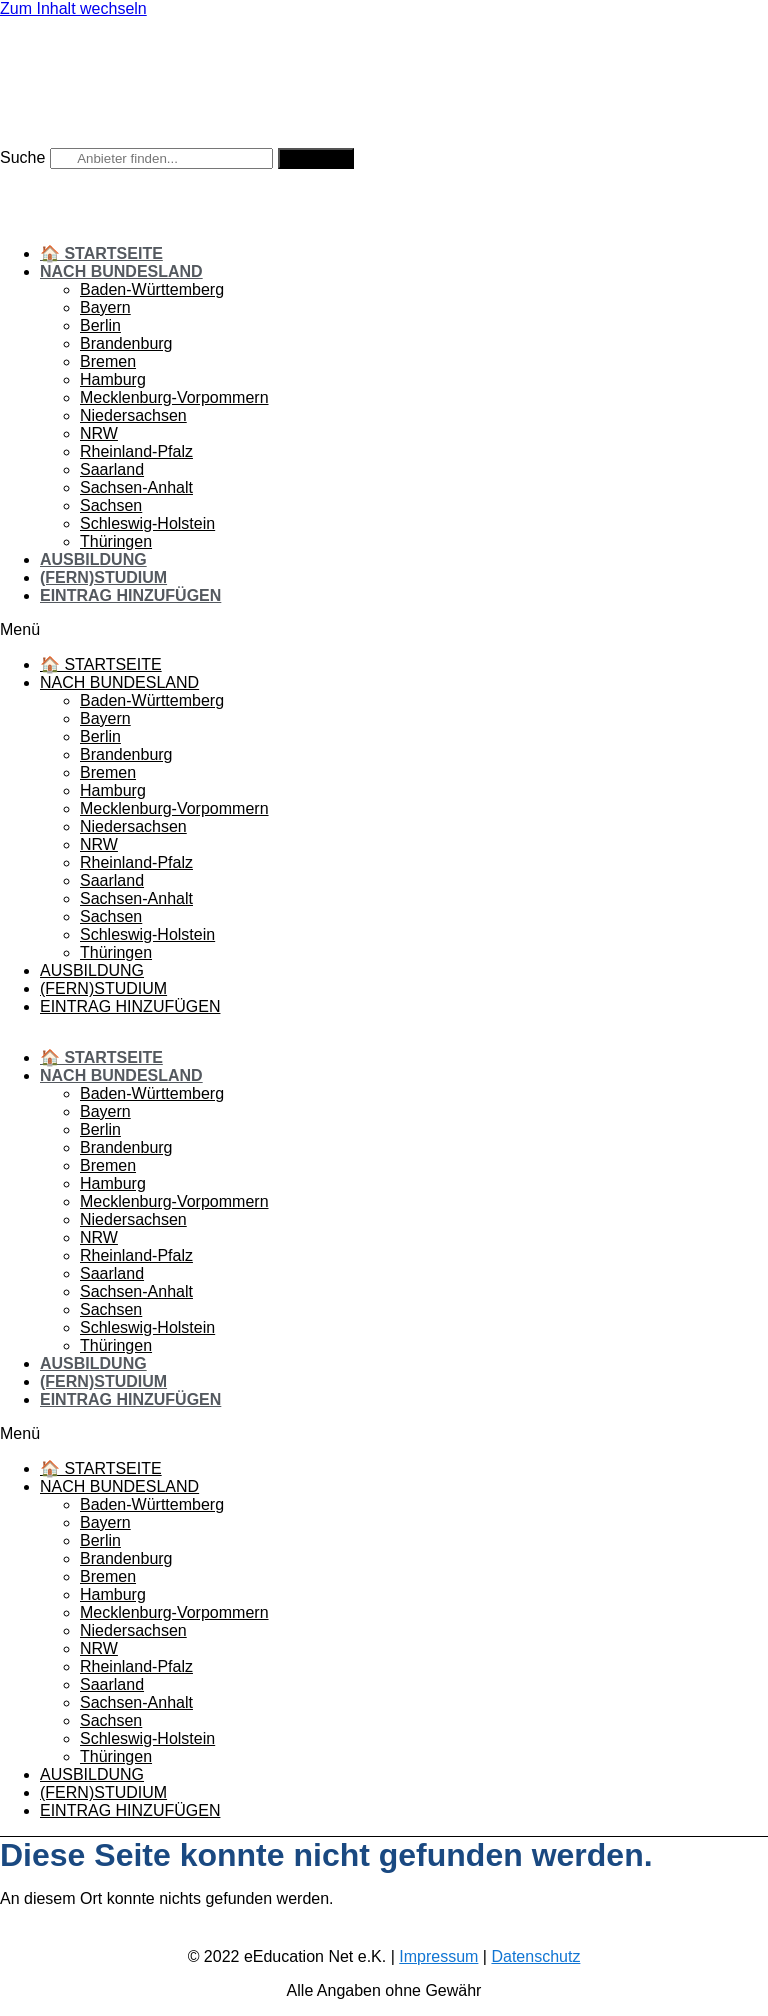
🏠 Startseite (101, 253)
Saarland (112, 469)
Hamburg (113, 379)
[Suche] (316, 158)
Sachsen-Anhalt (136, 487)
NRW (99, 433)
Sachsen (111, 505)
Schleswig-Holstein (147, 523)
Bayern (105, 307)
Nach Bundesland (121, 271)
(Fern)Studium (103, 577)
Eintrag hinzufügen (130, 595)
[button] (384, 630)
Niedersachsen (133, 415)
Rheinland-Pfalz (136, 451)
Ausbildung (93, 559)
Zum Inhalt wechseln (73, 8)
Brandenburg (126, 343)
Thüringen (116, 541)
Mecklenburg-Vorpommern (174, 397)
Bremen (108, 361)
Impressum (438, 1956)
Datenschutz (535, 1956)
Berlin (100, 325)
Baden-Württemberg (152, 289)
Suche (22, 157)
